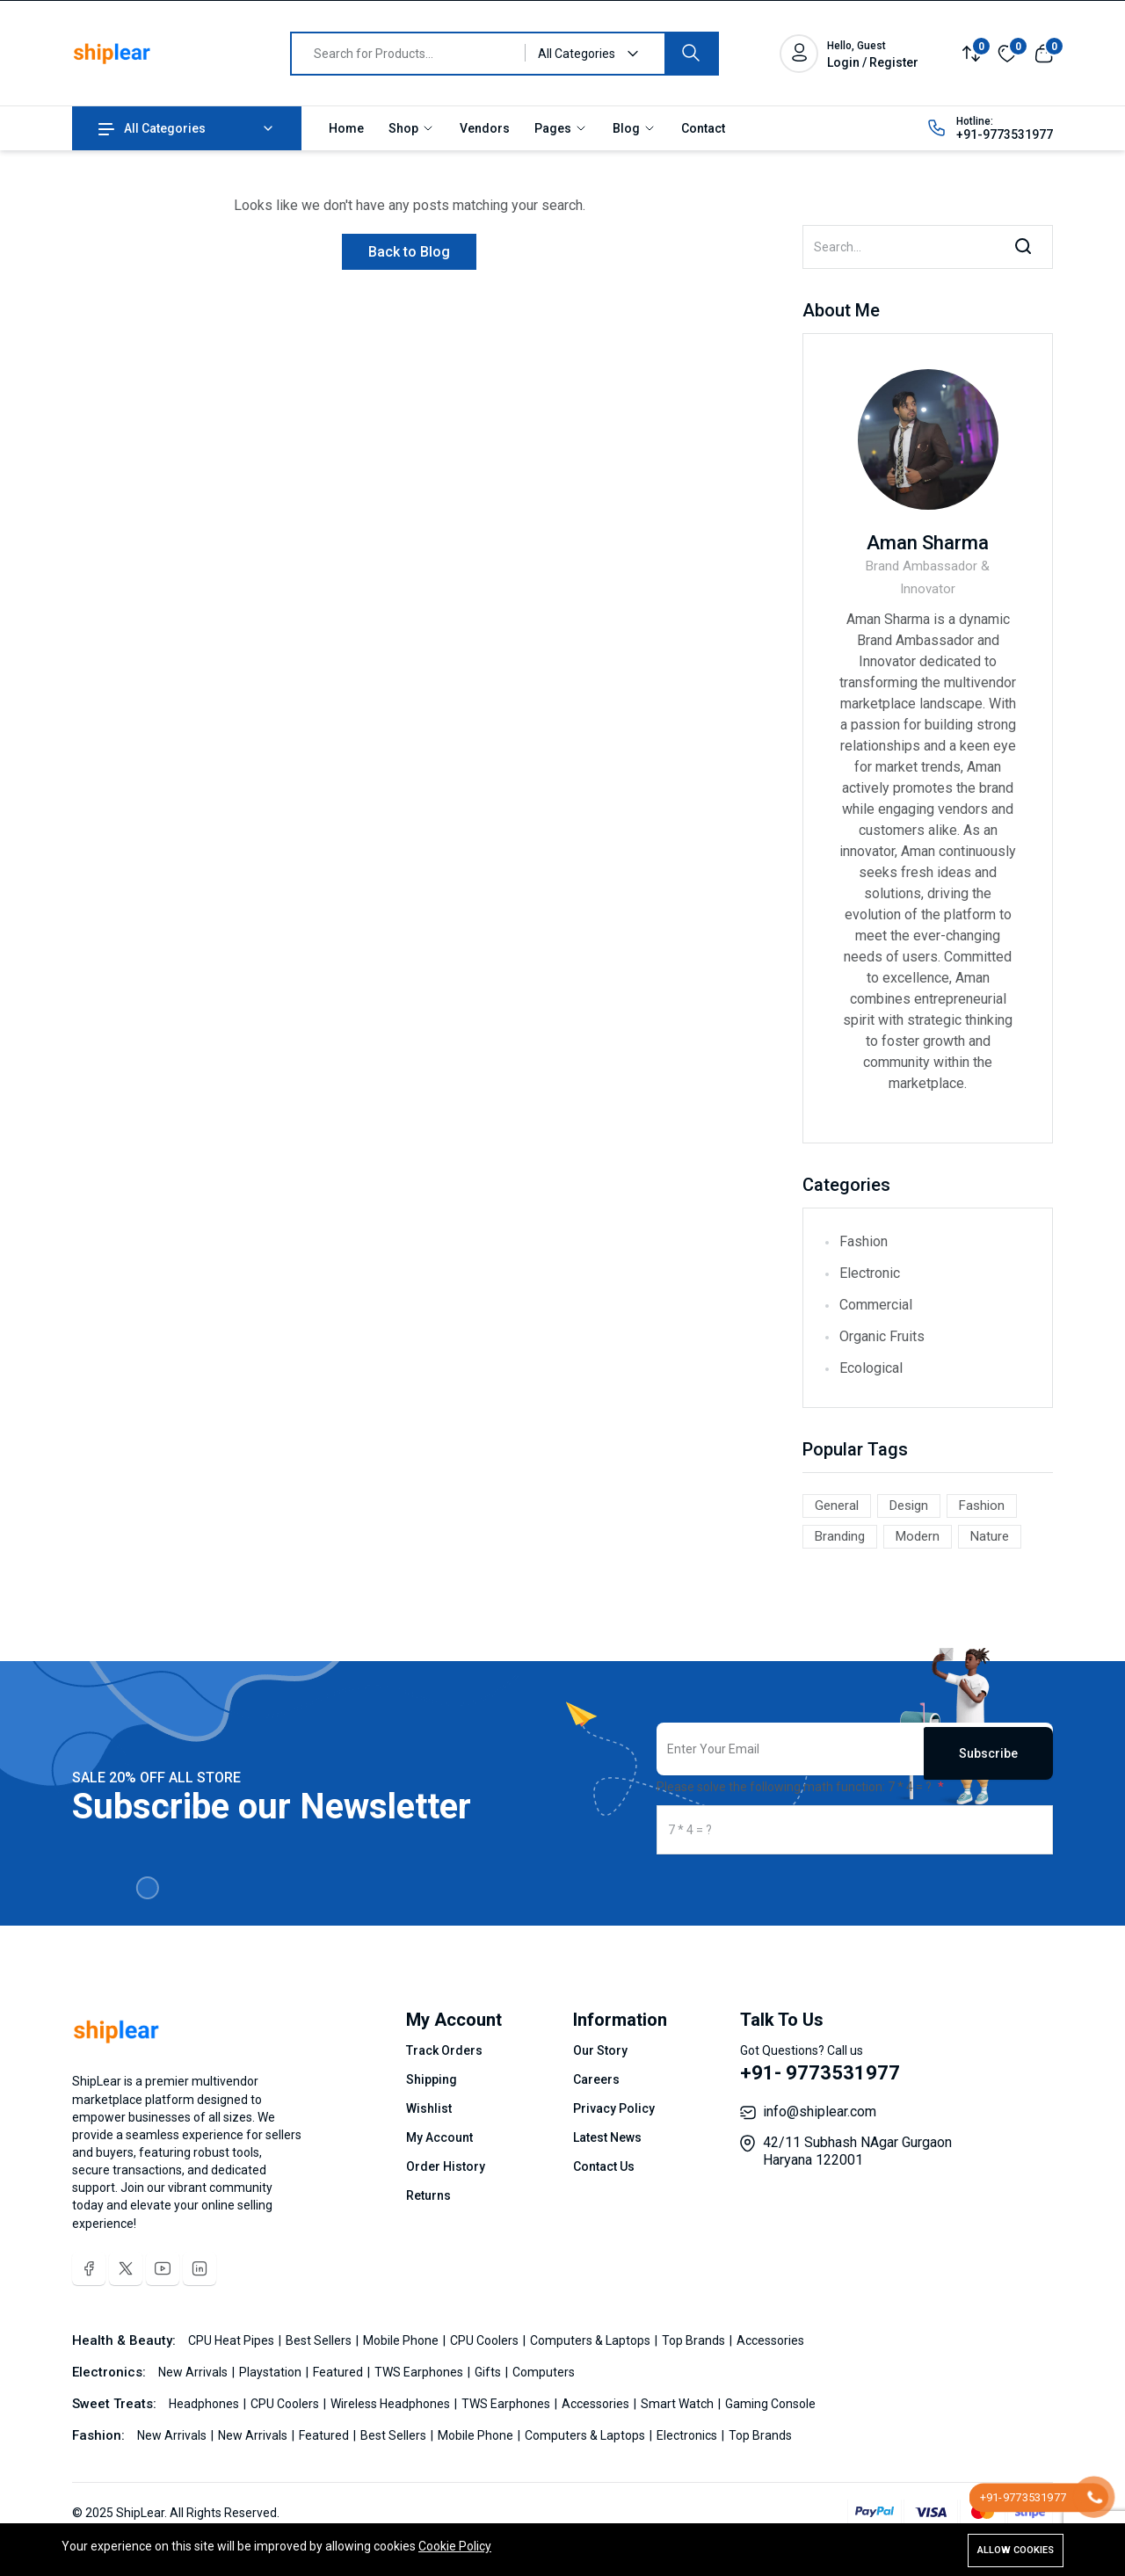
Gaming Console (770, 2404)
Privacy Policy (614, 2108)
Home (346, 128)
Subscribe (988, 1749)
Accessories (770, 2340)
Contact (703, 128)
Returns (428, 2195)
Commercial (875, 1304)
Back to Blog (409, 251)
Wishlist (429, 2108)
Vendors (485, 128)
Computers (543, 2372)
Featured (339, 2372)
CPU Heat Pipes (232, 2340)
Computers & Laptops (591, 2340)
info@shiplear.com (819, 2111)
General (837, 1505)
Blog (635, 128)
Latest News (607, 2137)
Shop (411, 128)
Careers (596, 2079)
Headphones (205, 2404)
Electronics (688, 2435)
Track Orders (444, 2050)
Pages (561, 128)
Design (908, 1505)
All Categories (152, 128)
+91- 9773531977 (820, 2073)
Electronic (869, 1273)
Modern (918, 1536)
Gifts (489, 2372)
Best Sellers (320, 2340)
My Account (439, 2137)
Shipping (431, 2079)
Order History (445, 2166)
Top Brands (695, 2340)
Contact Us (604, 2166)
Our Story (600, 2050)
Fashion (863, 1241)
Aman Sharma (928, 543)
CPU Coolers (485, 2340)
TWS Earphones (420, 2372)
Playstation (271, 2372)
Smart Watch (678, 2404)
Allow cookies (1015, 2550)
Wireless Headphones (391, 2404)
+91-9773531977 (1004, 134)
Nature (989, 1536)
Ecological (871, 1368)
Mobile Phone (402, 2340)
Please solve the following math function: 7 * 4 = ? (795, 1787)
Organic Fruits (882, 1336)
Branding (840, 1536)
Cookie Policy (454, 2548)
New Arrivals (194, 2372)
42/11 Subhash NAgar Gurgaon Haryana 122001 (857, 2151)
